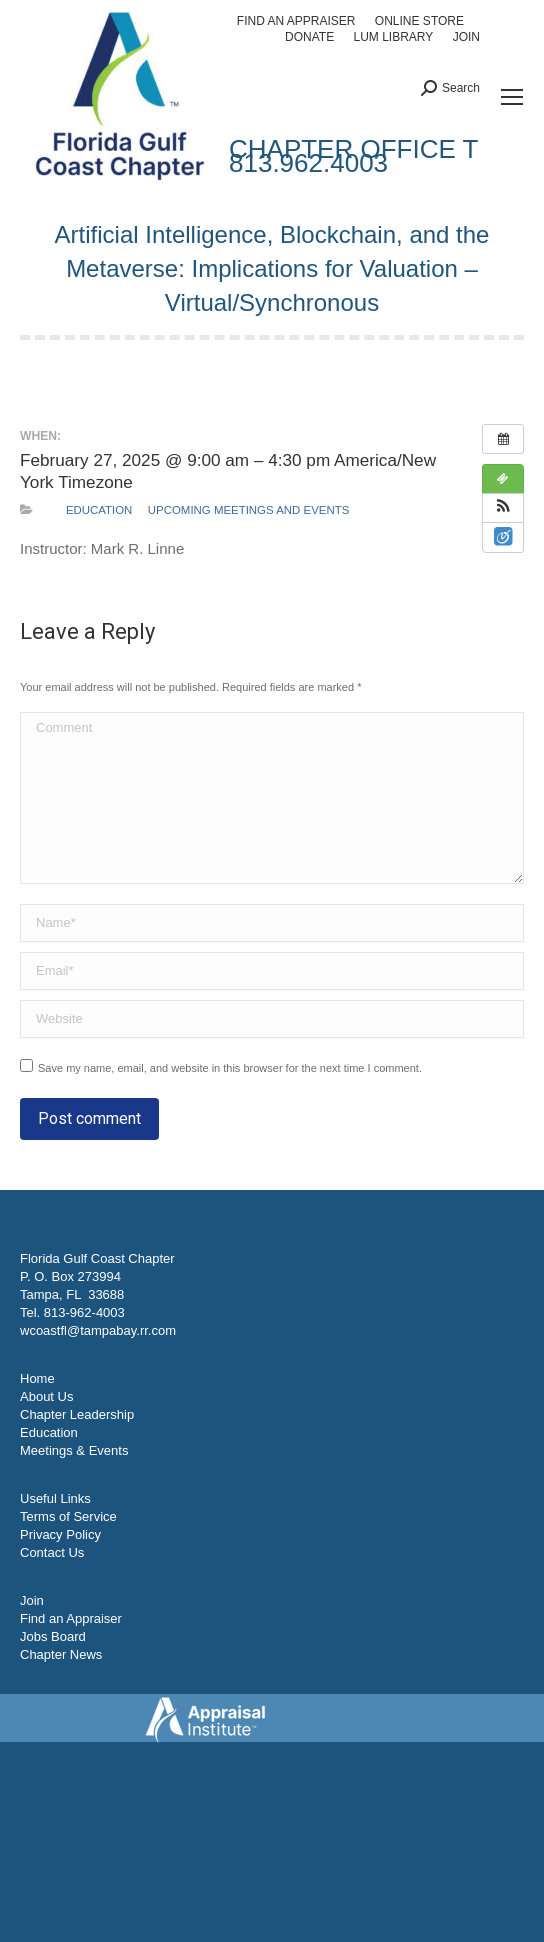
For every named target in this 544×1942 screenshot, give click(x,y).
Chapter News (61, 1654)
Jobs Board (53, 1636)
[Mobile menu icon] (512, 97)
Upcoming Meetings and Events (248, 510)
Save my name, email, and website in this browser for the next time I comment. (230, 1068)
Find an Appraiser (71, 1618)
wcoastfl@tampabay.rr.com (98, 1330)
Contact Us (52, 1552)
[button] (503, 508)
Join (32, 1600)
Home (37, 1378)
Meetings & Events (74, 1450)
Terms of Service (68, 1516)
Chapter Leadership (77, 1414)
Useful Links (55, 1498)
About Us (46, 1396)
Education (99, 510)
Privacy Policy (60, 1534)
